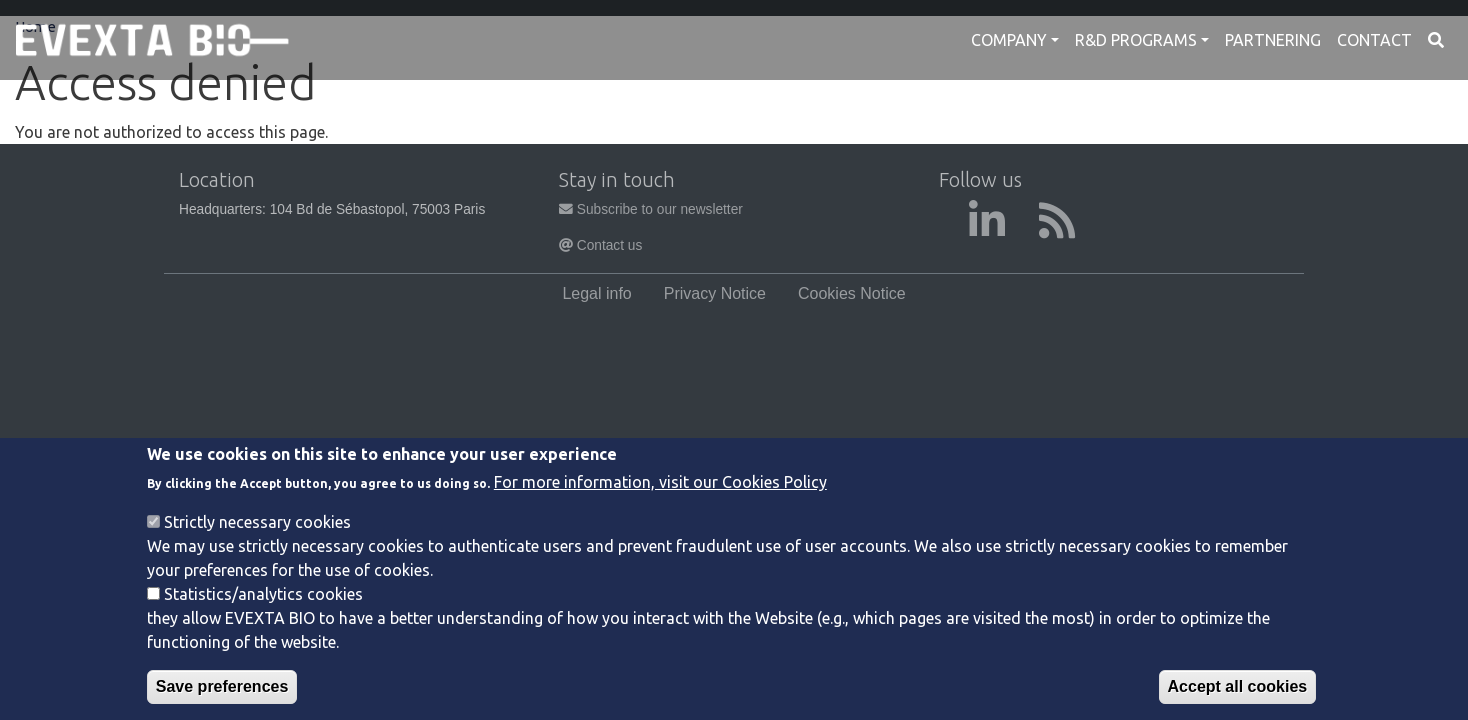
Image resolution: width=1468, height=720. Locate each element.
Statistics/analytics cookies (263, 601)
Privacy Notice (715, 293)
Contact (1374, 40)
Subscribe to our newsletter (651, 209)
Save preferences (222, 693)
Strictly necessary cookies (257, 529)
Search (1436, 40)
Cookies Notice (852, 293)
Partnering (1273, 40)
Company (1009, 40)
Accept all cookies (1238, 693)
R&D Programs (1136, 40)
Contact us (600, 245)
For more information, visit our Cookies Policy (660, 489)
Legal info (596, 293)
